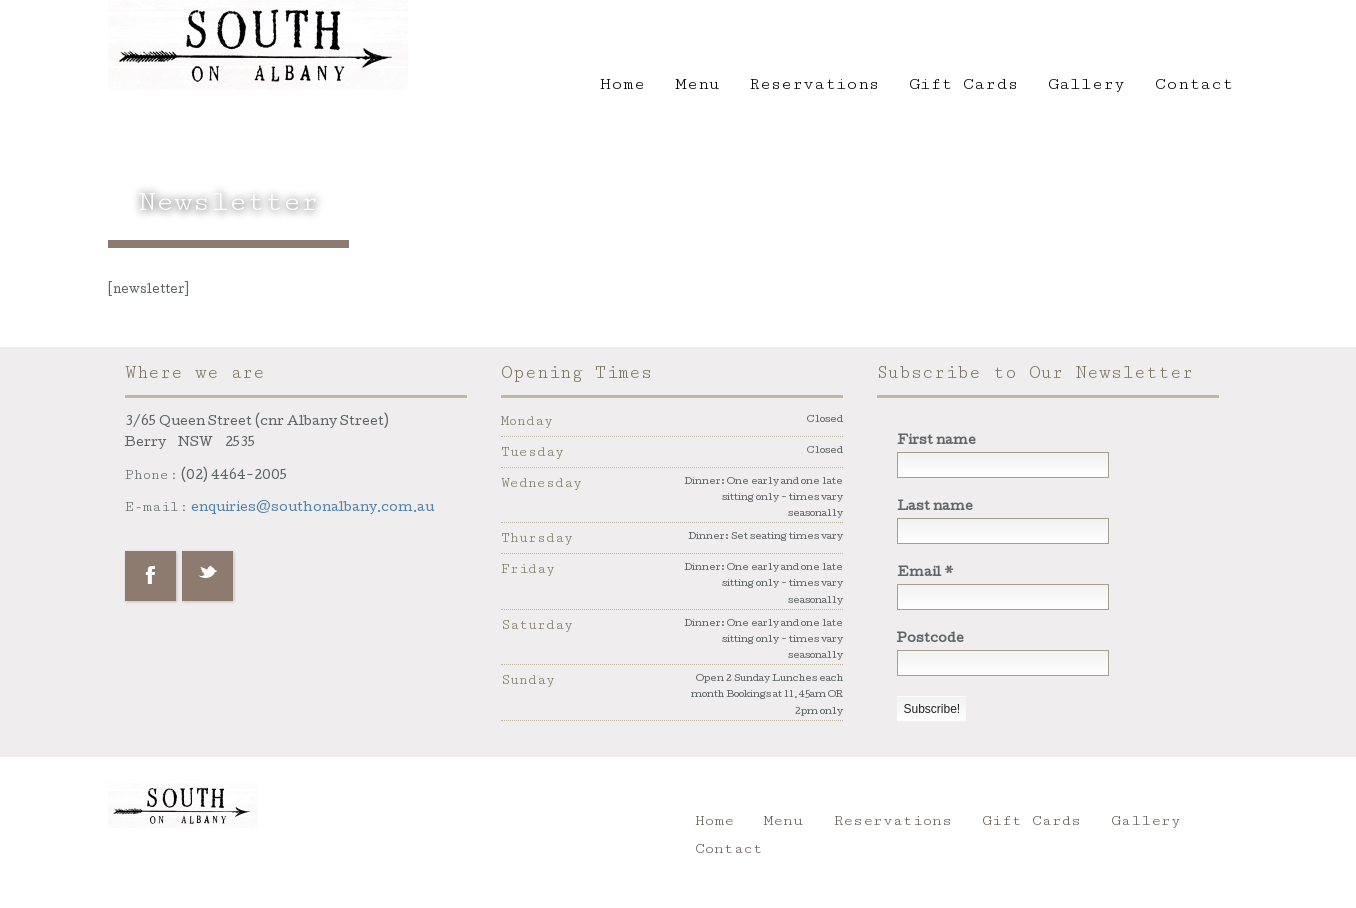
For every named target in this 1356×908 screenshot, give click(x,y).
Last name (935, 507)
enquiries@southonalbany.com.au (312, 508)
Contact (1194, 84)
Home (622, 84)
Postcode (930, 639)
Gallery (1086, 84)
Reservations (814, 84)
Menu (697, 84)
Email (925, 573)
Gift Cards (963, 84)
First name (936, 441)
